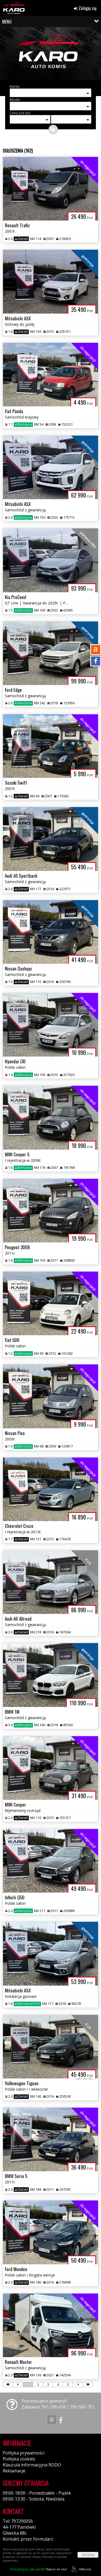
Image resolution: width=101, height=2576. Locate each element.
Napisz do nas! (38, 2569)
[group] (50, 55)
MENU (7, 21)
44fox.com (80, 2569)
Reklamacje (14, 2471)
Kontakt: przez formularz (28, 2539)
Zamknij (88, 2555)
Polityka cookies (19, 2459)
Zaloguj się (85, 8)
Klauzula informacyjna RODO (32, 2465)
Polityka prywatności (23, 2453)
